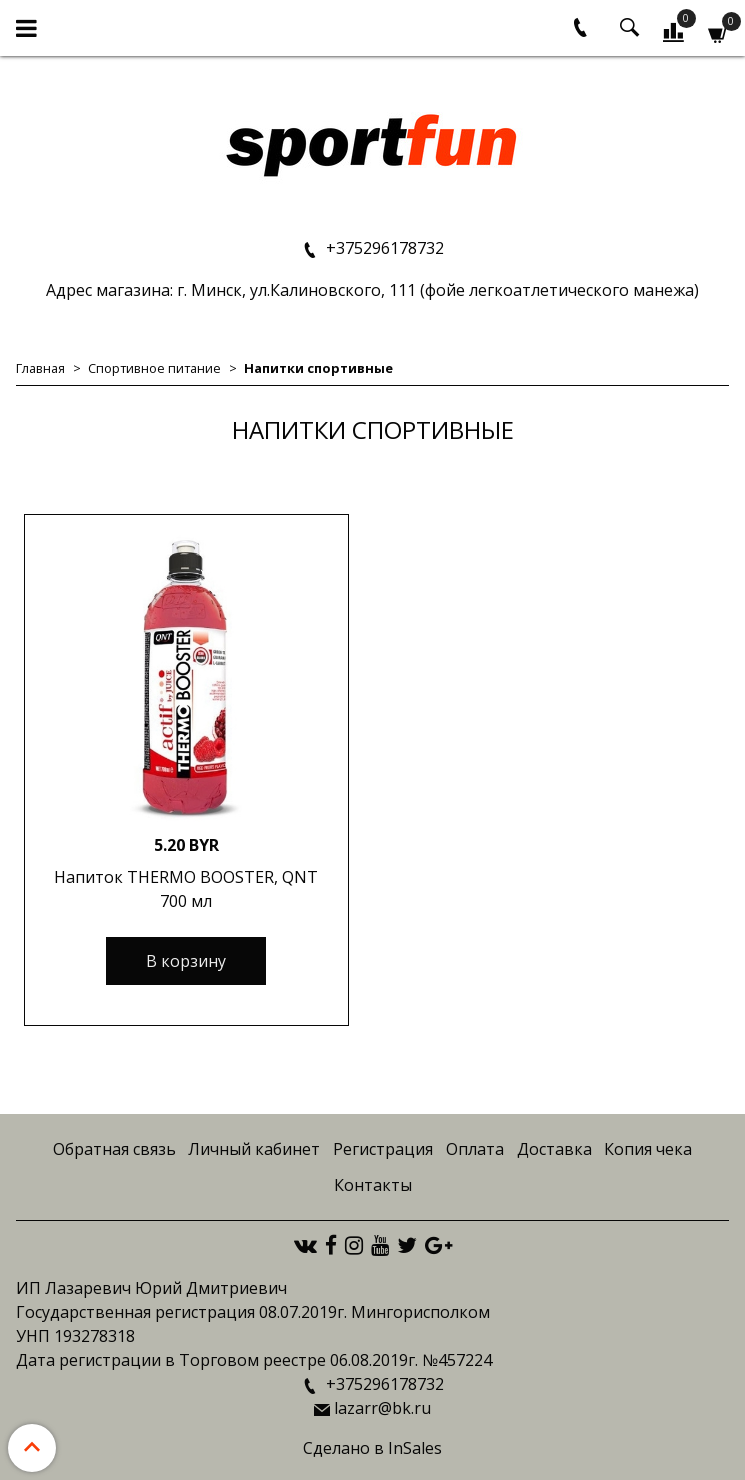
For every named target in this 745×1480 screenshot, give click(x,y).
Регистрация (383, 1149)
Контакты (373, 1185)
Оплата (475, 1149)
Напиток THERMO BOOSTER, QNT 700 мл (186, 889)
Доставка (554, 1149)
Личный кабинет (254, 1149)
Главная (40, 368)
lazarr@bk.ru (382, 1408)
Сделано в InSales (372, 1448)
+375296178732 (383, 248)
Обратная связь (114, 1149)
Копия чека (648, 1149)
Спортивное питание (154, 368)
